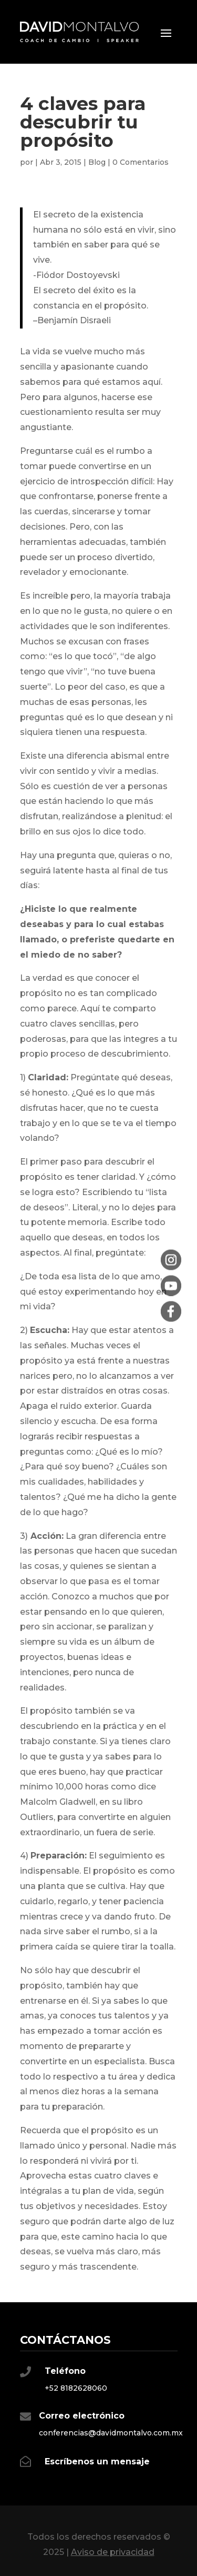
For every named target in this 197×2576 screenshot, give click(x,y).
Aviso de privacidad (112, 2552)
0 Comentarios (140, 162)
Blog (97, 162)
